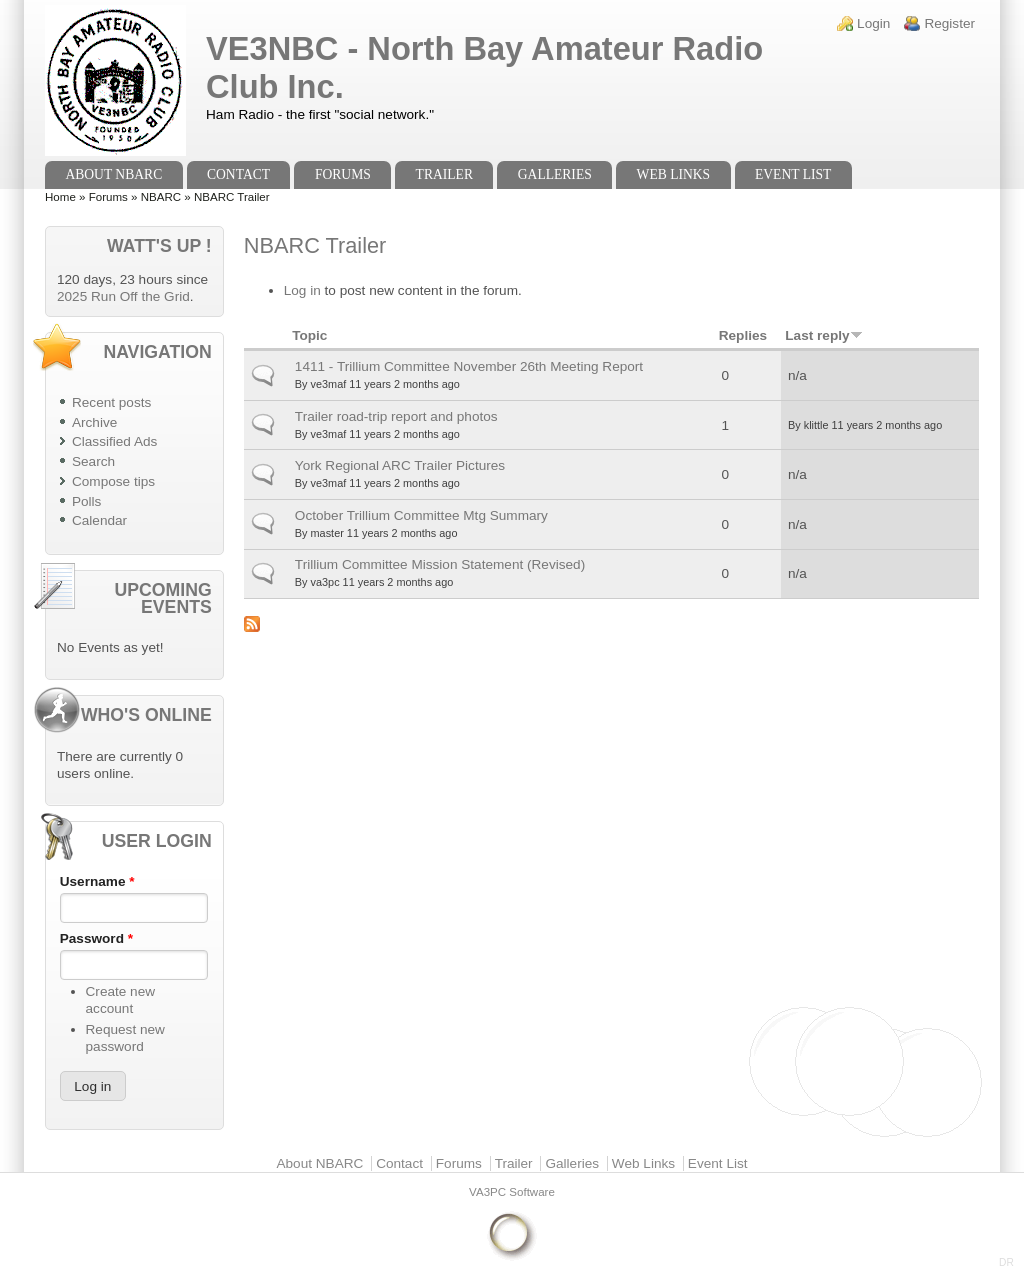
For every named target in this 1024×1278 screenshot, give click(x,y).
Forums (343, 174)
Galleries (555, 174)
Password (96, 938)
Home (60, 197)
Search (93, 461)
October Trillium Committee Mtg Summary (421, 515)
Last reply (823, 335)
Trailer (444, 174)
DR (1006, 1262)
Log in (302, 290)
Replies (743, 335)
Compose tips (113, 481)
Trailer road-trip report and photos (396, 416)
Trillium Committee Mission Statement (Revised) (440, 564)
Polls (86, 501)
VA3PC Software (512, 1192)
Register (949, 23)
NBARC (161, 197)
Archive (94, 422)
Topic (309, 335)
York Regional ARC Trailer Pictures (400, 465)
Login (873, 23)
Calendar (99, 520)
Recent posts (111, 402)
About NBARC (113, 174)
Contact (238, 174)
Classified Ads (114, 441)
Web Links (674, 174)
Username (97, 881)
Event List (793, 174)
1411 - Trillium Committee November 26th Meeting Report (469, 366)
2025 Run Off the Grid (123, 296)
